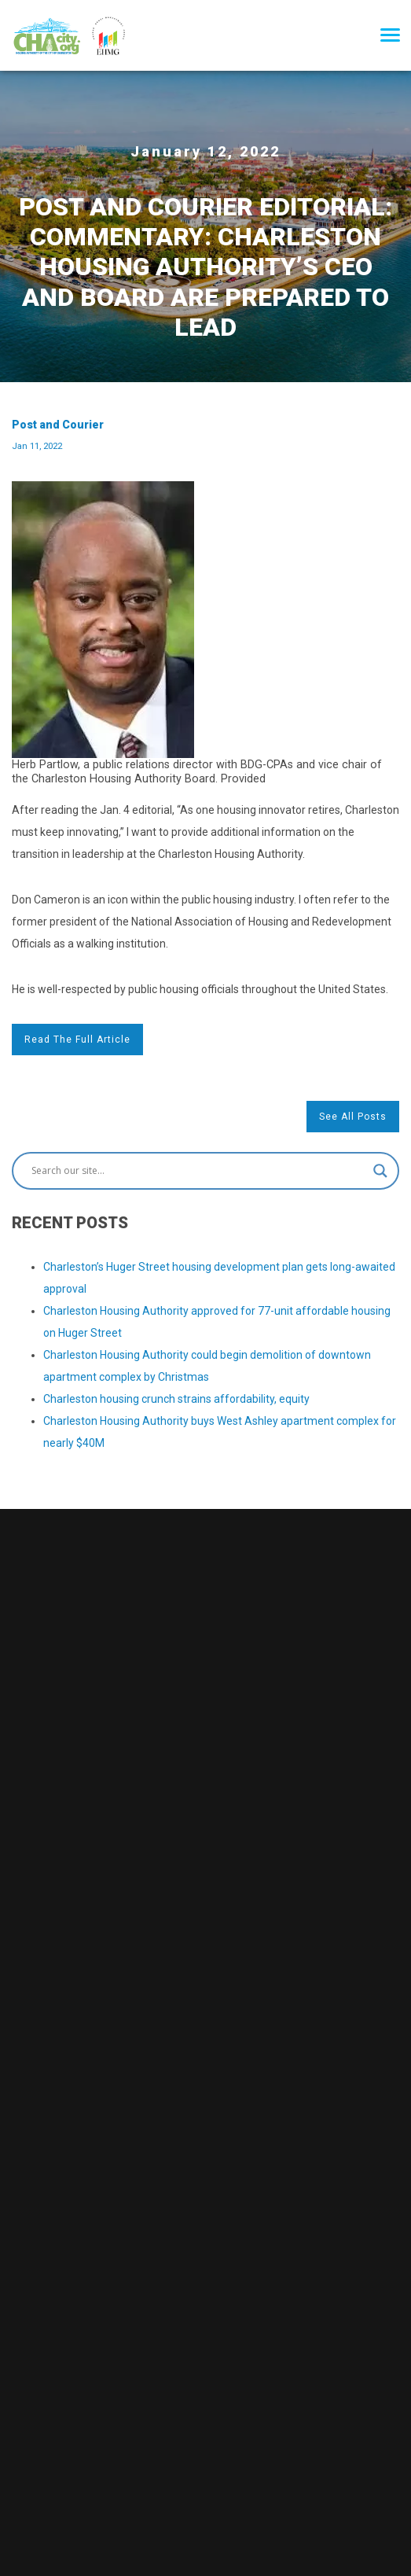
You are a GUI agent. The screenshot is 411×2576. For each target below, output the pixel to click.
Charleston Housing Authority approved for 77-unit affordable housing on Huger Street (217, 1322)
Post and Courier (58, 434)
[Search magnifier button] (380, 1171)
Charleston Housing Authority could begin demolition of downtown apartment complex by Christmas (207, 1366)
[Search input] (198, 1171)
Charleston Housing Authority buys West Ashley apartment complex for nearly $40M (219, 1432)
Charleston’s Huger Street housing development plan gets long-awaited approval (219, 1277)
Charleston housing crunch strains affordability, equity (176, 1399)
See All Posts (353, 1116)
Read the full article (77, 1039)
